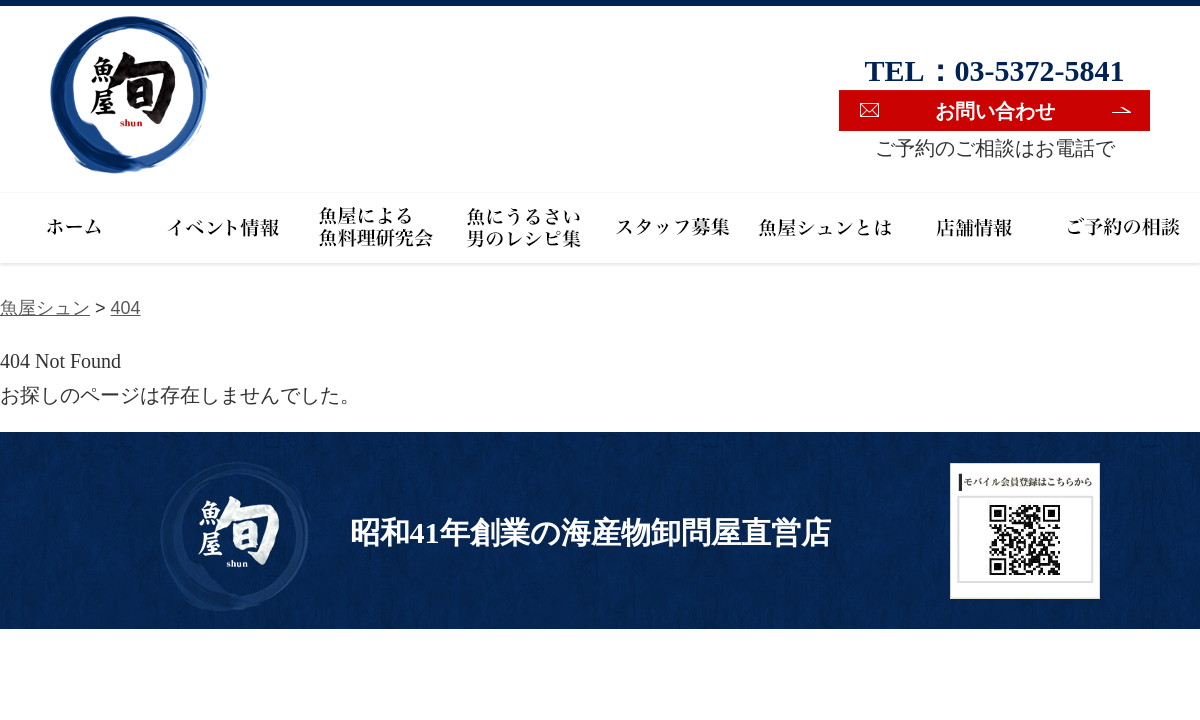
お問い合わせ (995, 111)
